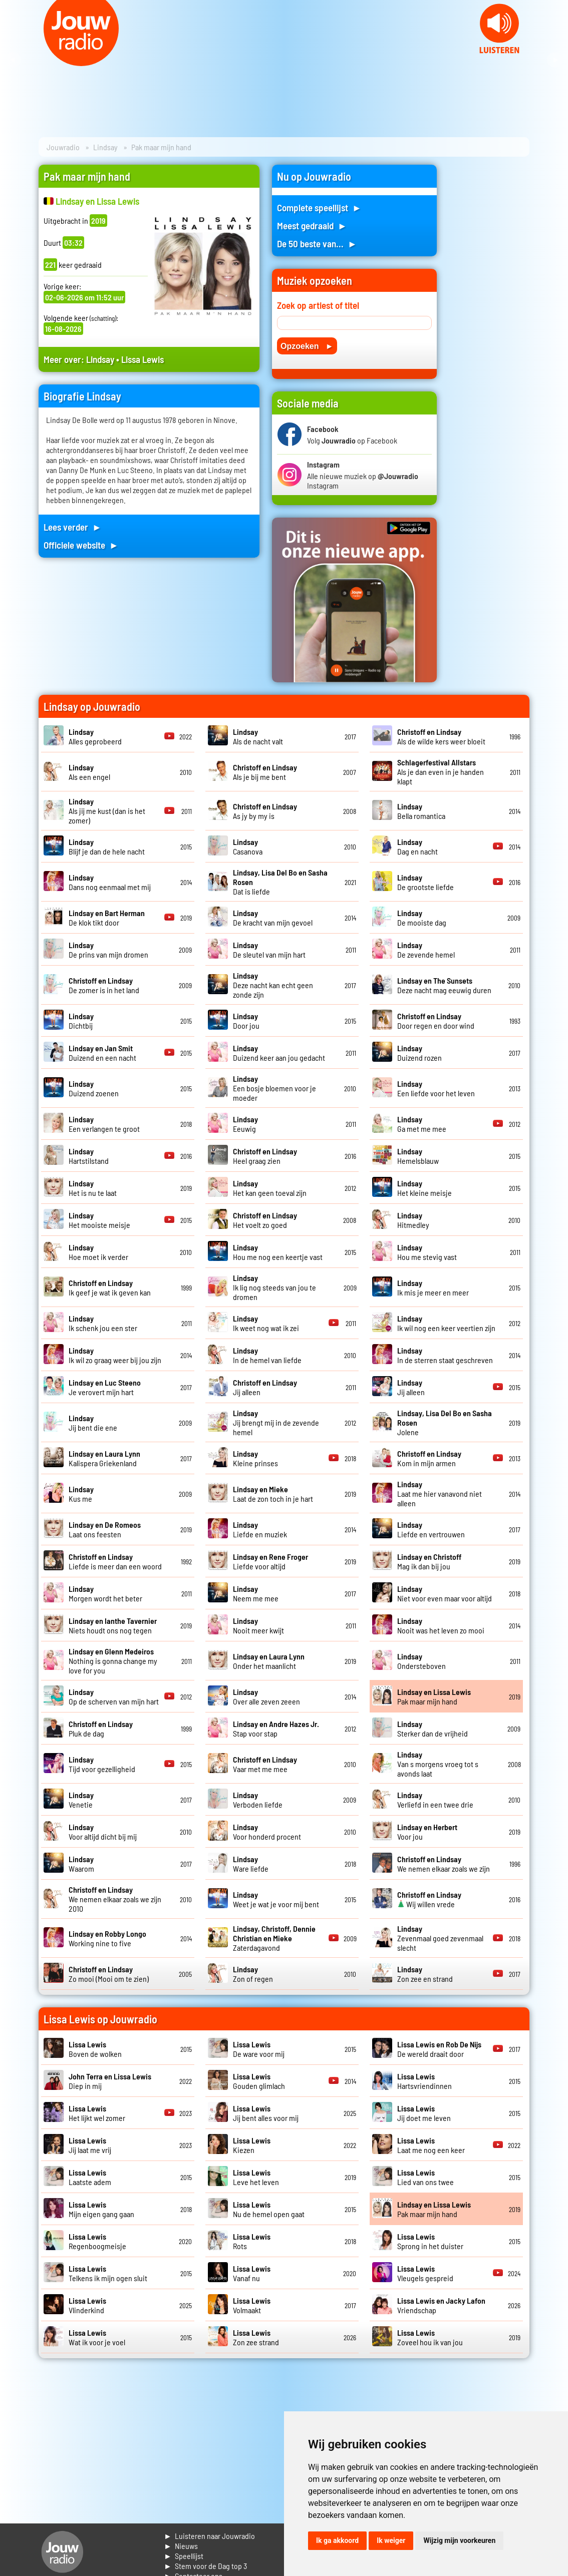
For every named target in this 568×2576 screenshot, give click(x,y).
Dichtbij (81, 1020)
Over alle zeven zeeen (266, 1696)
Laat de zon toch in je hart (273, 1493)
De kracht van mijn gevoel (273, 917)
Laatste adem (90, 2177)
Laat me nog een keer (431, 2145)
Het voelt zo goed (265, 1219)
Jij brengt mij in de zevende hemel (276, 1422)
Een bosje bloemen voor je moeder (274, 1088)
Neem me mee (255, 1593)
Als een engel (89, 771)
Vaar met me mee (265, 1764)
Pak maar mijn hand (434, 1696)
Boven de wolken (95, 2048)
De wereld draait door (439, 2048)
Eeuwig (245, 1123)
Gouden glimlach (259, 2080)
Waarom (81, 1863)
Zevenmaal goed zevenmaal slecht (440, 1938)
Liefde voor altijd (270, 1561)
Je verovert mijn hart (105, 1387)
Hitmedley (413, 1219)
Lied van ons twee (425, 2177)
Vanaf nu (251, 2273)
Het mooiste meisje (99, 1219)
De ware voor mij (259, 2048)
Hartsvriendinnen (424, 2080)
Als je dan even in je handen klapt (440, 771)
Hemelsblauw (418, 1155)
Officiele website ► (81, 545)
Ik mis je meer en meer (433, 1287)
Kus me (81, 1493)
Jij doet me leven (424, 2112)
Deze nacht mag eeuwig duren (444, 985)
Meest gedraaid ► (312, 225)
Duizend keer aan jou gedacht (279, 1052)
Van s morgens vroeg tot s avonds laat (437, 1764)
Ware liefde (250, 1863)
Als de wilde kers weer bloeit (441, 736)
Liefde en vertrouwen (431, 1529)
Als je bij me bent (265, 771)
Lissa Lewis (142, 359)
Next (555, 60)
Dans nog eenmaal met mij (110, 882)
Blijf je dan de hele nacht (107, 846)
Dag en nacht (417, 846)
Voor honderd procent (267, 1831)
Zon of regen (253, 1973)
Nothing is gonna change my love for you (113, 1660)
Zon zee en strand (425, 1973)
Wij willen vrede (429, 1899)
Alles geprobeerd (95, 736)
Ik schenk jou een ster (103, 1323)
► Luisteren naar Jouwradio (209, 2535)
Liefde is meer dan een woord (115, 1561)
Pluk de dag (101, 1728)
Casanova (247, 846)
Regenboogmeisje (97, 2241)
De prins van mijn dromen (108, 949)
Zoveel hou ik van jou (430, 2337)
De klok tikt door (107, 917)
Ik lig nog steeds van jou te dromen (274, 1287)
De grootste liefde (425, 882)
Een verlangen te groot (104, 1123)
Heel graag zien (265, 1155)
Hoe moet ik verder (98, 1251)
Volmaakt (251, 2305)
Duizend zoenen (94, 1088)
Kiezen (251, 2145)
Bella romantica (421, 810)
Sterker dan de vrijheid (432, 1728)
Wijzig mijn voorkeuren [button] (459, 2540)
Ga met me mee (421, 1123)
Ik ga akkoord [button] (337, 2540)
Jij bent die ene (93, 1422)
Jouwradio (63, 147)
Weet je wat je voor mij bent (276, 1899)
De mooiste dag (421, 917)
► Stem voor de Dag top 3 (205, 2565)
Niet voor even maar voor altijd (444, 1593)
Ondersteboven (421, 1660)
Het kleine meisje (424, 1187)
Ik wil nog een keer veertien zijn (446, 1323)
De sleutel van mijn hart (269, 949)
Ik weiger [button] (391, 2540)
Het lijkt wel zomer (97, 2112)
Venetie (81, 1799)
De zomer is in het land (104, 985)
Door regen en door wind (435, 1020)
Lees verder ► (73, 527)
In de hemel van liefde (267, 1355)
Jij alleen (411, 1387)
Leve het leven (256, 2177)
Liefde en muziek (260, 1529)
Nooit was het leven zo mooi (440, 1625)
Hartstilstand (89, 1155)
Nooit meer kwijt (258, 1625)
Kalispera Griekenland (104, 1458)
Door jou (246, 1020)
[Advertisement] (489, 315)
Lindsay (105, 147)
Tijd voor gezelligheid (102, 1764)
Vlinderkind (87, 2305)
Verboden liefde (257, 1799)
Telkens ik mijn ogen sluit (108, 2273)
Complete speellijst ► (319, 207)
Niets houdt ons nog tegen (113, 1625)
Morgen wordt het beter (105, 1593)
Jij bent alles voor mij (266, 2112)
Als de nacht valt (258, 736)
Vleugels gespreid (425, 2273)
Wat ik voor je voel (97, 2337)
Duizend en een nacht (102, 1052)
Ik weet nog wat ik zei (266, 1323)
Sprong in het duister (430, 2241)
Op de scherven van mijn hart (114, 1696)
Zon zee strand (256, 2337)
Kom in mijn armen (429, 1458)
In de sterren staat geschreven (445, 1355)
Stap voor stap (276, 1728)
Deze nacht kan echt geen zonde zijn (273, 985)
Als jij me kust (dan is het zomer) (107, 810)
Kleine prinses (255, 1458)
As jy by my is (265, 810)
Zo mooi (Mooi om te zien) (109, 1973)
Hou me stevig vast (427, 1251)
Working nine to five (107, 1938)
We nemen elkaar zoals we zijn (443, 1863)
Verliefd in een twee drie (435, 1799)
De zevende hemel (426, 949)
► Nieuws (181, 2545)
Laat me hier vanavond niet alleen (439, 1493)
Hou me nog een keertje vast (278, 1251)
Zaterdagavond (274, 1938)
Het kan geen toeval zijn (270, 1187)
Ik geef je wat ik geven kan (110, 1287)
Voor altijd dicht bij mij (103, 1831)
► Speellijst (183, 2555)
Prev (13, 60)
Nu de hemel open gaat (269, 2209)
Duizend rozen (419, 1052)
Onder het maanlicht (269, 1660)
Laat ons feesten (105, 1529)
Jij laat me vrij (90, 2145)
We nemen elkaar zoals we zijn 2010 (115, 1899)
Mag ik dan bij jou (429, 1561)
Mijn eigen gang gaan (101, 2209)
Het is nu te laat (93, 1187)
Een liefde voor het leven (436, 1088)
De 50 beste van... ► (317, 243)
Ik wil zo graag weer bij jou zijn (115, 1355)
